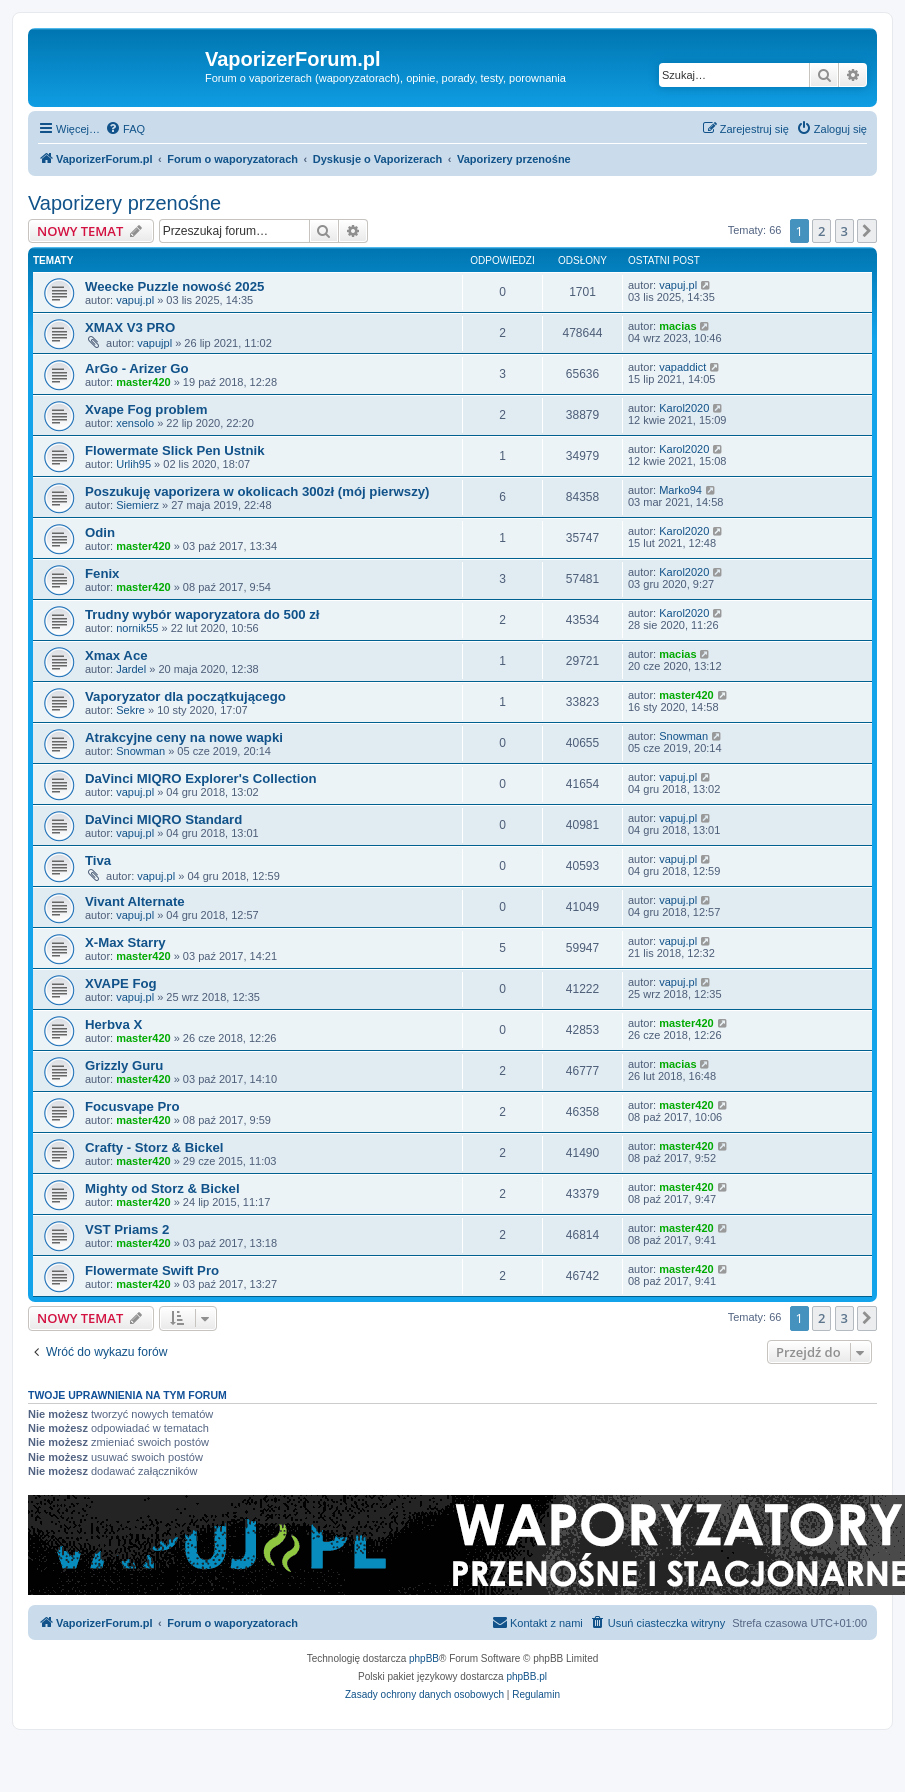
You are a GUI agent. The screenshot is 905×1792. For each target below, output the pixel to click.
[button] (867, 231)
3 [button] (844, 231)
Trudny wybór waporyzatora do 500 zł (202, 614)
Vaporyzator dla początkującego (185, 696)
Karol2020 (684, 408)
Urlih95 (133, 464)
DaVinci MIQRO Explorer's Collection (201, 778)
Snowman (140, 751)
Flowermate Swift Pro (152, 1270)
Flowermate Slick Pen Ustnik (175, 450)
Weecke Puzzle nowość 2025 (174, 286)
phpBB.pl (526, 1676)
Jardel (131, 669)
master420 (143, 382)
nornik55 (137, 628)
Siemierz (137, 505)
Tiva (98, 860)
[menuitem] (125, 129)
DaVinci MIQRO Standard (163, 819)
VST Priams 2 (127, 1229)
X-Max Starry (125, 942)
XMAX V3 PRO (130, 327)
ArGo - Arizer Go (137, 368)
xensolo (135, 423)
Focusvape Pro (132, 1106)
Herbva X (113, 1024)
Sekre (130, 710)
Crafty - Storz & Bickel (154, 1147)
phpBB (424, 1658)
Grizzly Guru (124, 1065)
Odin (100, 532)
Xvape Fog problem (146, 409)
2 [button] (821, 231)
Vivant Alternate (135, 901)
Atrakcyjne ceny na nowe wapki (184, 737)
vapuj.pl (135, 300)
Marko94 (680, 490)
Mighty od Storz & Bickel (162, 1188)
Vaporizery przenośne (124, 203)
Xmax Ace (116, 655)
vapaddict (682, 367)
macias (677, 326)
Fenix (102, 573)
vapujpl (154, 343)
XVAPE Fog (121, 983)
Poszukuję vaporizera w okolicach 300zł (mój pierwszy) (257, 491)
